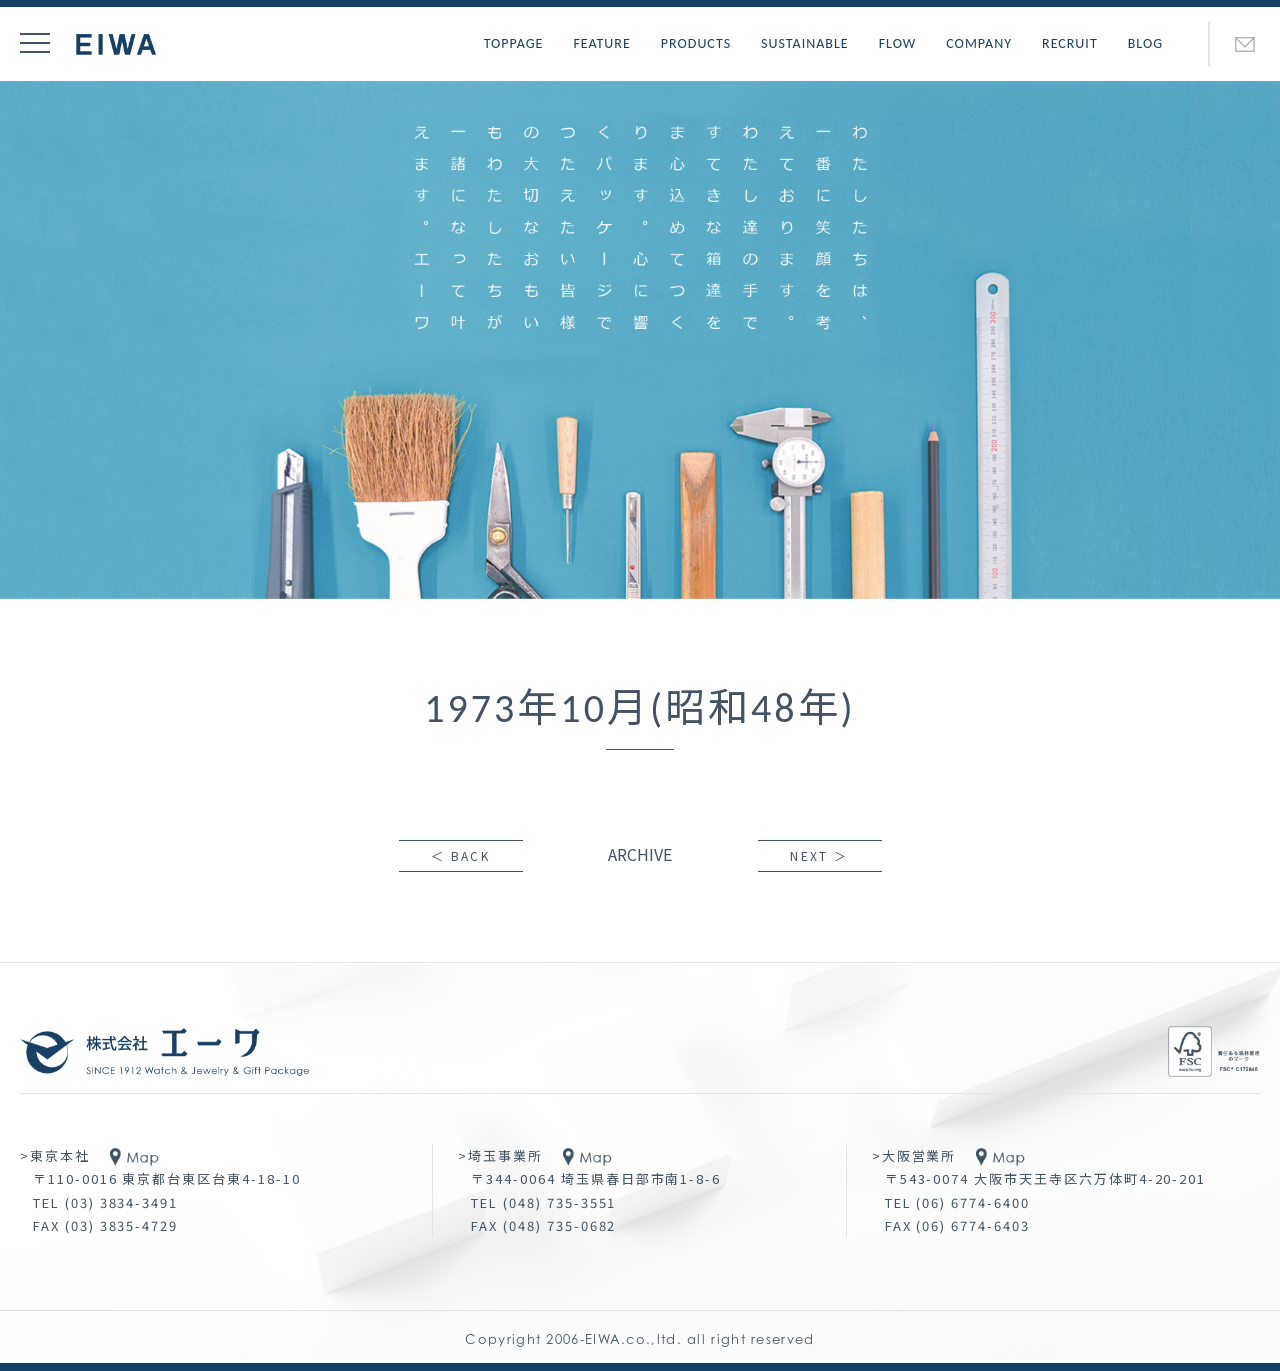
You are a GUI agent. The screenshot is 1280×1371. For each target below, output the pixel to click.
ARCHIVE (640, 854)
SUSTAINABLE (805, 43)
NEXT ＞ (819, 855)
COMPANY (979, 43)
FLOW (898, 43)
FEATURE (601, 43)
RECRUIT (1070, 43)
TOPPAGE (514, 43)
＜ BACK (460, 855)
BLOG (1145, 43)
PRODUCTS (696, 43)
